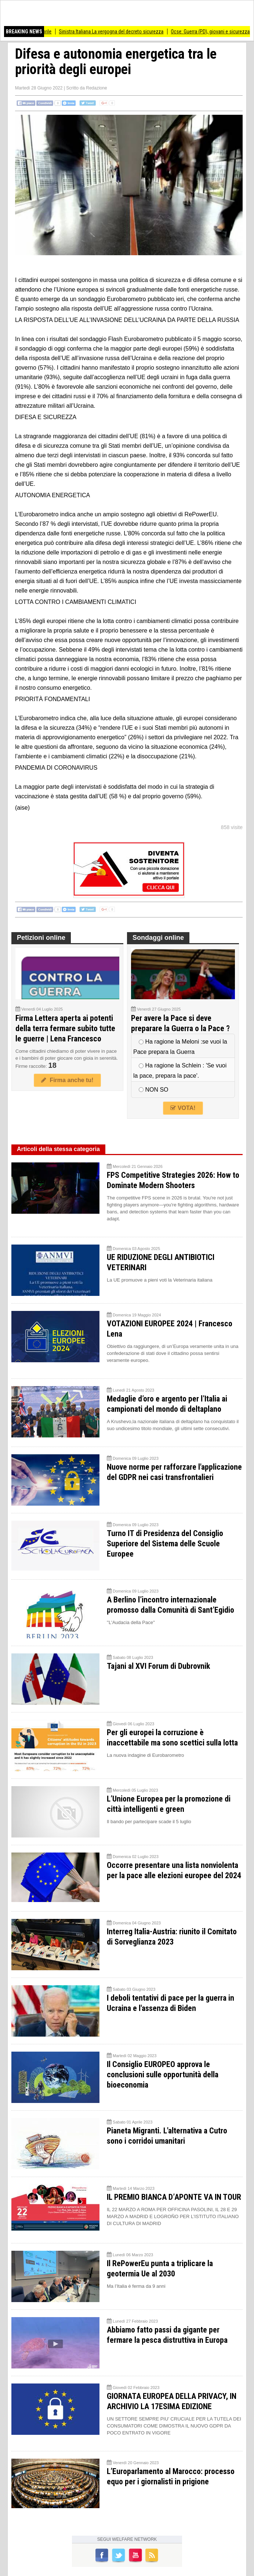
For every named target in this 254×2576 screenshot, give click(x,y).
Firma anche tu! (67, 1080)
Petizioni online (41, 937)
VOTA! (182, 1108)
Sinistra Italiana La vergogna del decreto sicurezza (122, 31)
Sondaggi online (158, 937)
